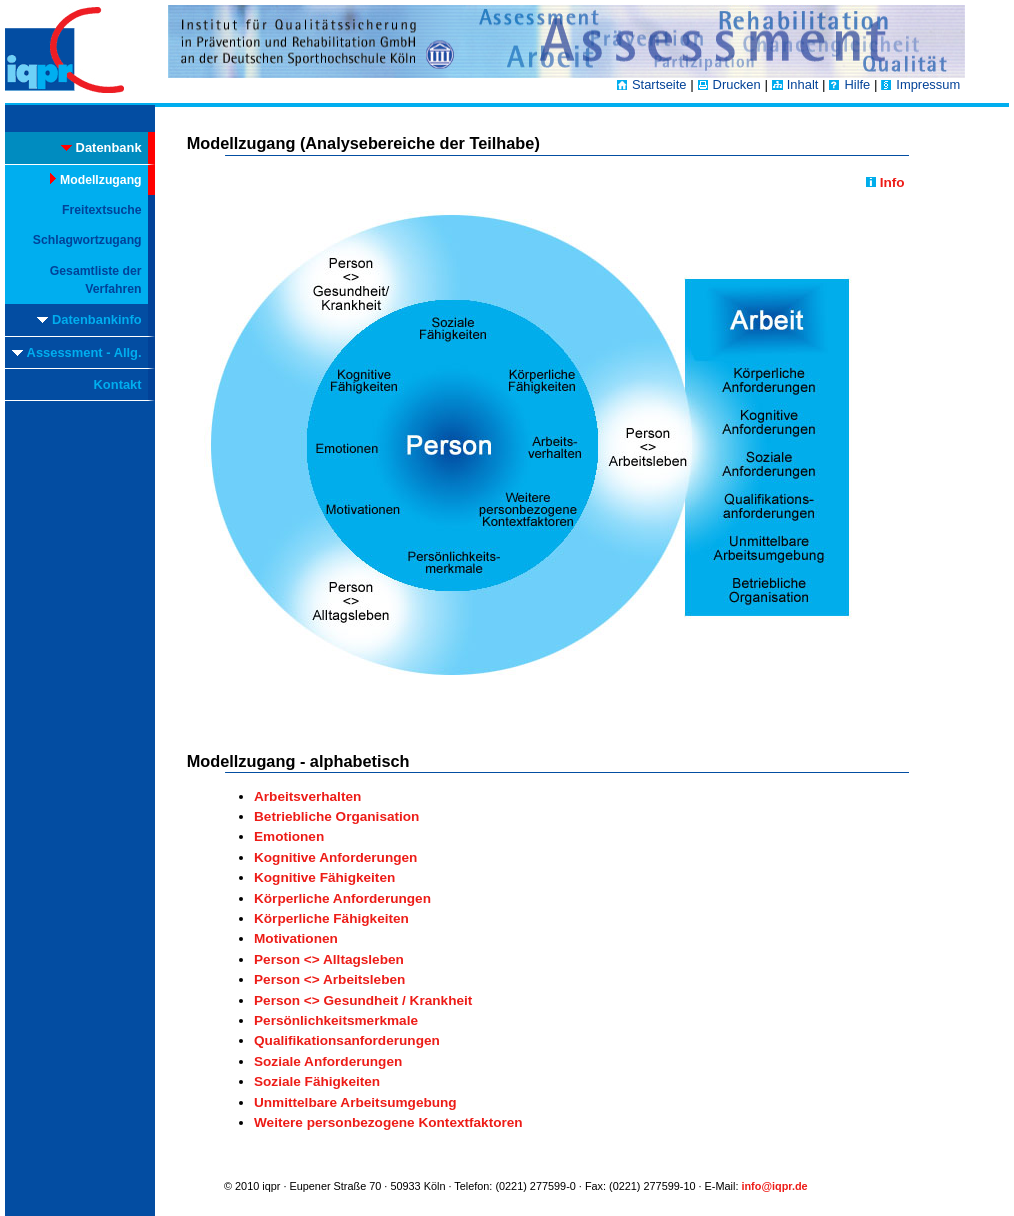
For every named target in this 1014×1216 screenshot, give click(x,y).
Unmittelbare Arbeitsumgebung (355, 1102)
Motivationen (296, 938)
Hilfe (857, 84)
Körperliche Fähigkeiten (331, 918)
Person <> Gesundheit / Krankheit (363, 1000)
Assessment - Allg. (76, 352)
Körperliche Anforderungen (342, 898)
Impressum (928, 84)
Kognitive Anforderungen (335, 857)
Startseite (659, 84)
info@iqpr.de (774, 1186)
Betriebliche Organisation (336, 816)
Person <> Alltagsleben (329, 959)
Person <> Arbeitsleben (329, 979)
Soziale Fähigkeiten (317, 1081)
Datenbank (101, 147)
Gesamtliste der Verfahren (96, 280)
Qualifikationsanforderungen (347, 1040)
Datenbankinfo (89, 319)
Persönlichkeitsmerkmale (336, 1020)
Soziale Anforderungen (328, 1061)
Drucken (737, 84)
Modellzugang (96, 180)
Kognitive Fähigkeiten (324, 877)
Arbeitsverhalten (307, 796)
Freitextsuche (102, 210)
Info (885, 182)
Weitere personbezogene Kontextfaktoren (388, 1122)
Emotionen (289, 836)
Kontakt (118, 384)
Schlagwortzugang (87, 240)
